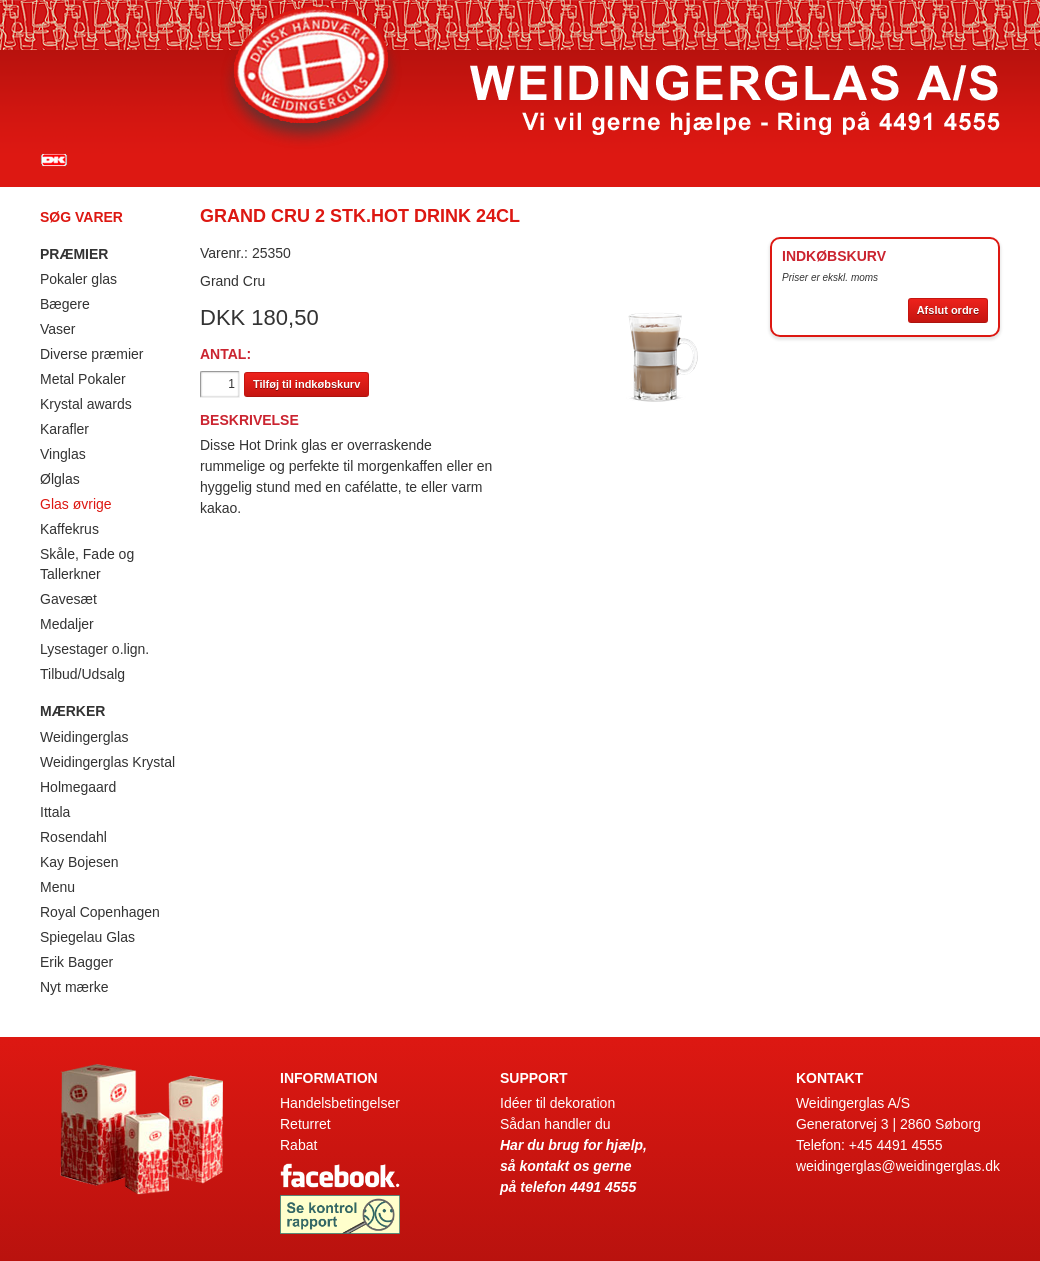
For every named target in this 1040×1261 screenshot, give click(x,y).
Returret (305, 1124)
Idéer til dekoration (557, 1103)
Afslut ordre (948, 310)
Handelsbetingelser (340, 1103)
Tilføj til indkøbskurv (306, 384)
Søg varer (81, 217)
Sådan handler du (555, 1124)
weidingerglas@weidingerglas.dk (898, 1166)
